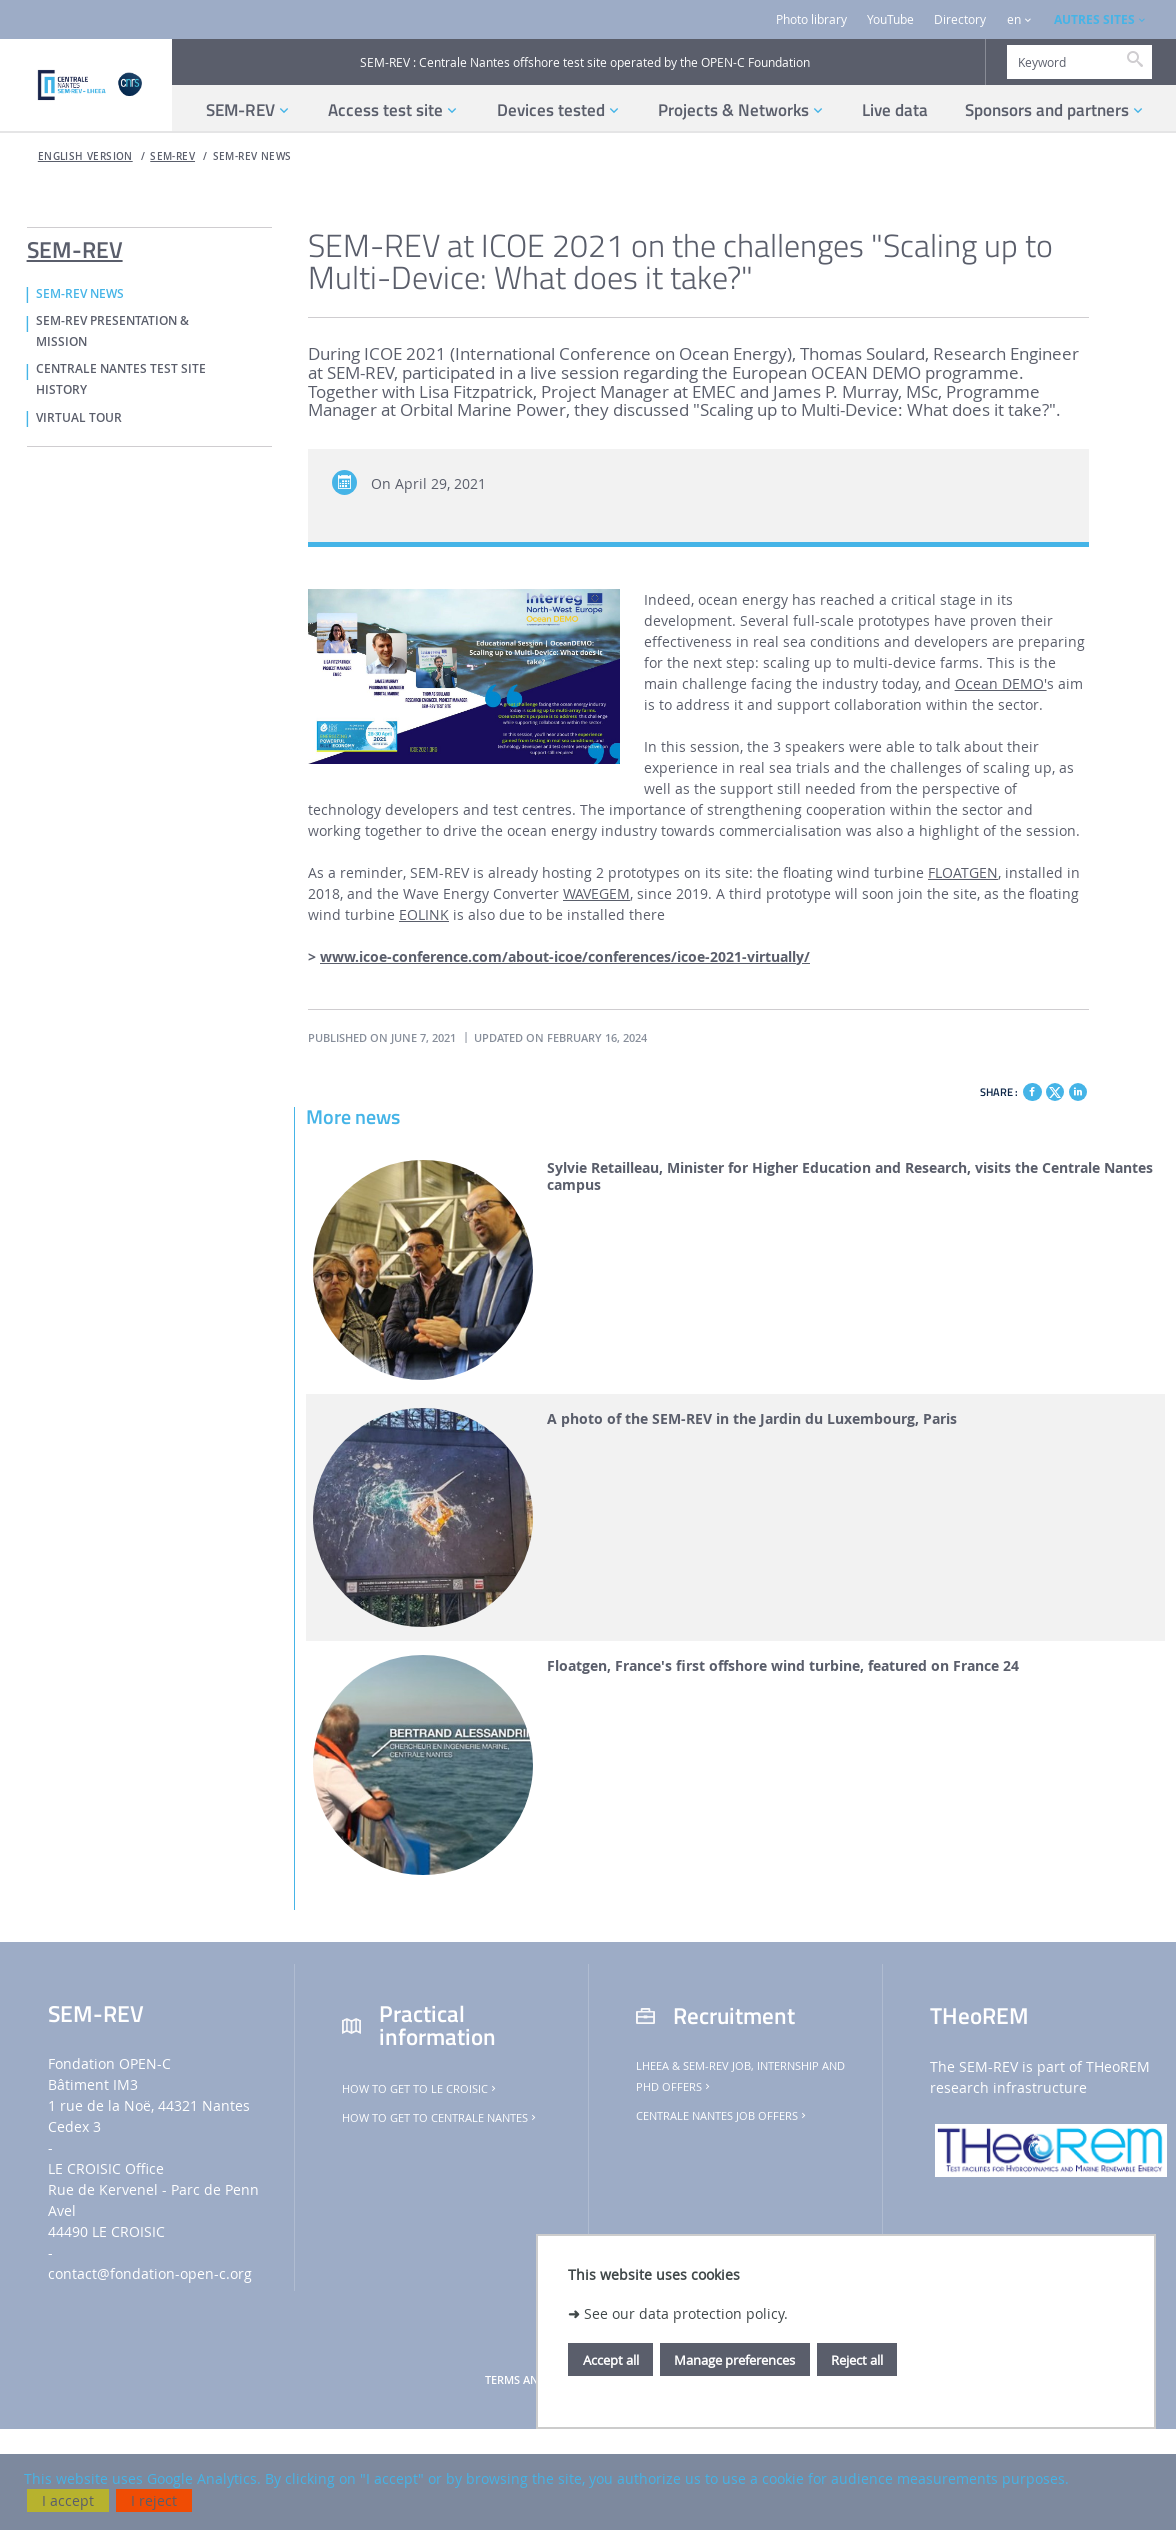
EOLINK (424, 914)
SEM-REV (172, 156)
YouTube (890, 19)
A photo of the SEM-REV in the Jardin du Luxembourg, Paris (752, 1419)
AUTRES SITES (1094, 19)
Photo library (811, 19)
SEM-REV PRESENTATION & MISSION (112, 331)
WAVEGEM (596, 893)
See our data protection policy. (686, 2313)
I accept (68, 2500)
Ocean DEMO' (1001, 683)
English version (85, 156)
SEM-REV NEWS (252, 156)
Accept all (611, 2360)
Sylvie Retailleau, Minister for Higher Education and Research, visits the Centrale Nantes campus (850, 1177)
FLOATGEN (963, 872)
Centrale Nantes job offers (722, 2116)
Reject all (857, 2360)
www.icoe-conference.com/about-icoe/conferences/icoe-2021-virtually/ (565, 956)
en (1014, 19)
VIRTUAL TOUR (79, 418)
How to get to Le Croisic (420, 2089)
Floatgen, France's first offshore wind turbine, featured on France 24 (783, 1666)
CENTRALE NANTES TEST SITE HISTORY (121, 379)
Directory (960, 19)
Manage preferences (734, 2360)
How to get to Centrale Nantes (440, 2118)
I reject (154, 2500)
